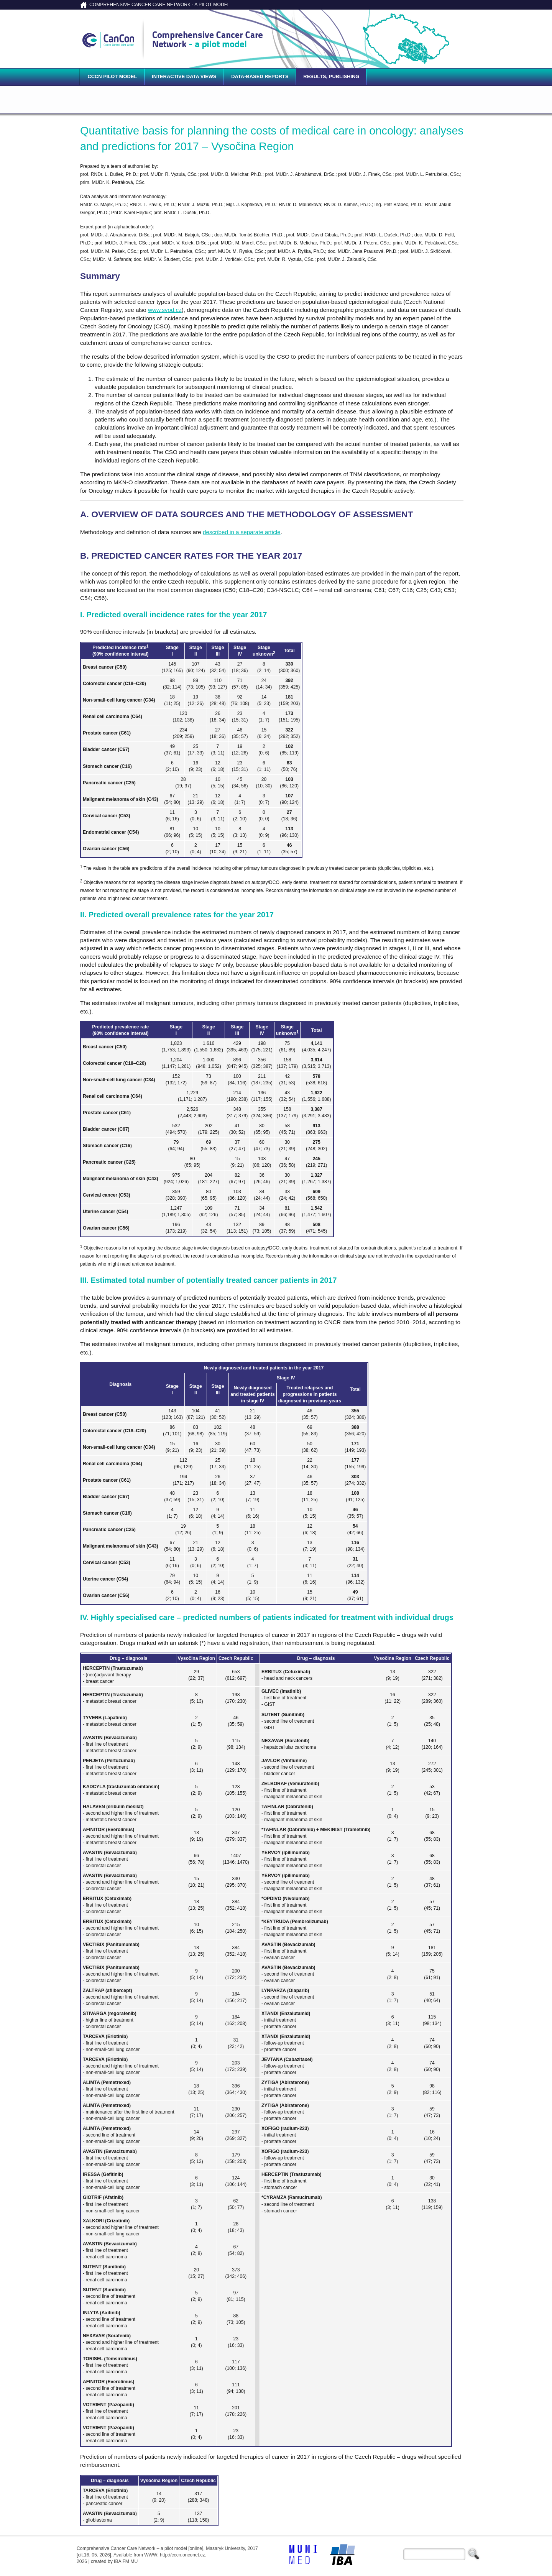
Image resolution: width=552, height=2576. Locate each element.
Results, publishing (331, 76)
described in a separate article (242, 532)
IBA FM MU (126, 2561)
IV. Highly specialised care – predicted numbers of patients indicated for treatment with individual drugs (266, 1617)
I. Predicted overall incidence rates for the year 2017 (173, 614)
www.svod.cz (165, 310)
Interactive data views (184, 76)
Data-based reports (259, 76)
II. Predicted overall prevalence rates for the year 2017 (177, 914)
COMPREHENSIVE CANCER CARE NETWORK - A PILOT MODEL (159, 4)
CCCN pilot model (112, 76)
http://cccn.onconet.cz (182, 2555)
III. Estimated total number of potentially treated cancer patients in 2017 (208, 1280)
